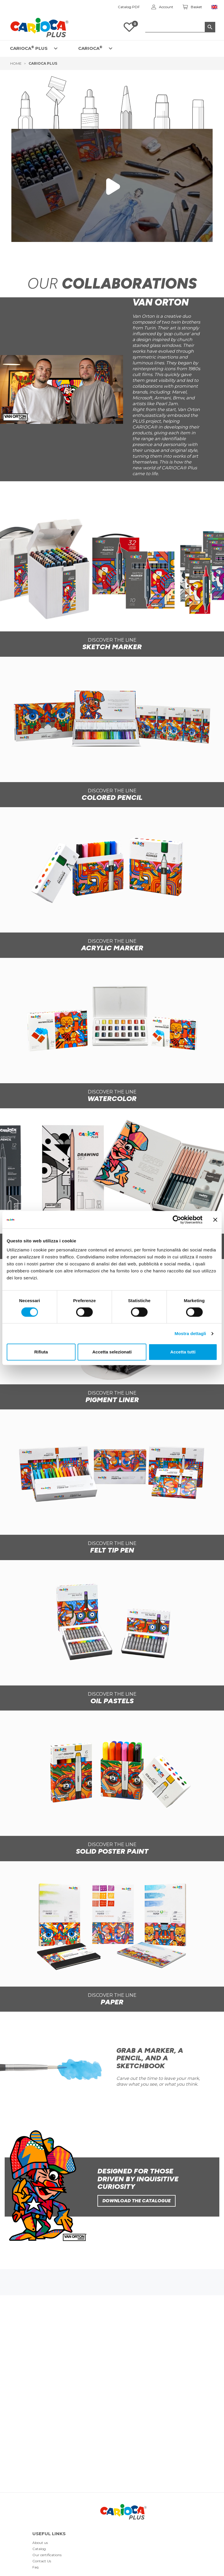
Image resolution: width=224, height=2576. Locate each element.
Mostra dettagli (190, 1333)
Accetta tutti (183, 1351)
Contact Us (41, 2561)
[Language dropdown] (214, 7)
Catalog (39, 2549)
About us (40, 2542)
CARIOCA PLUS (29, 48)
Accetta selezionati (112, 1351)
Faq (35, 2567)
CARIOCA (90, 48)
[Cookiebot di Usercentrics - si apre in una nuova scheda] (176, 1219)
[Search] (180, 27)
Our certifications (47, 2555)
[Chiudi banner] (215, 1220)
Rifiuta (41, 1351)
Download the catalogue (136, 2200)
